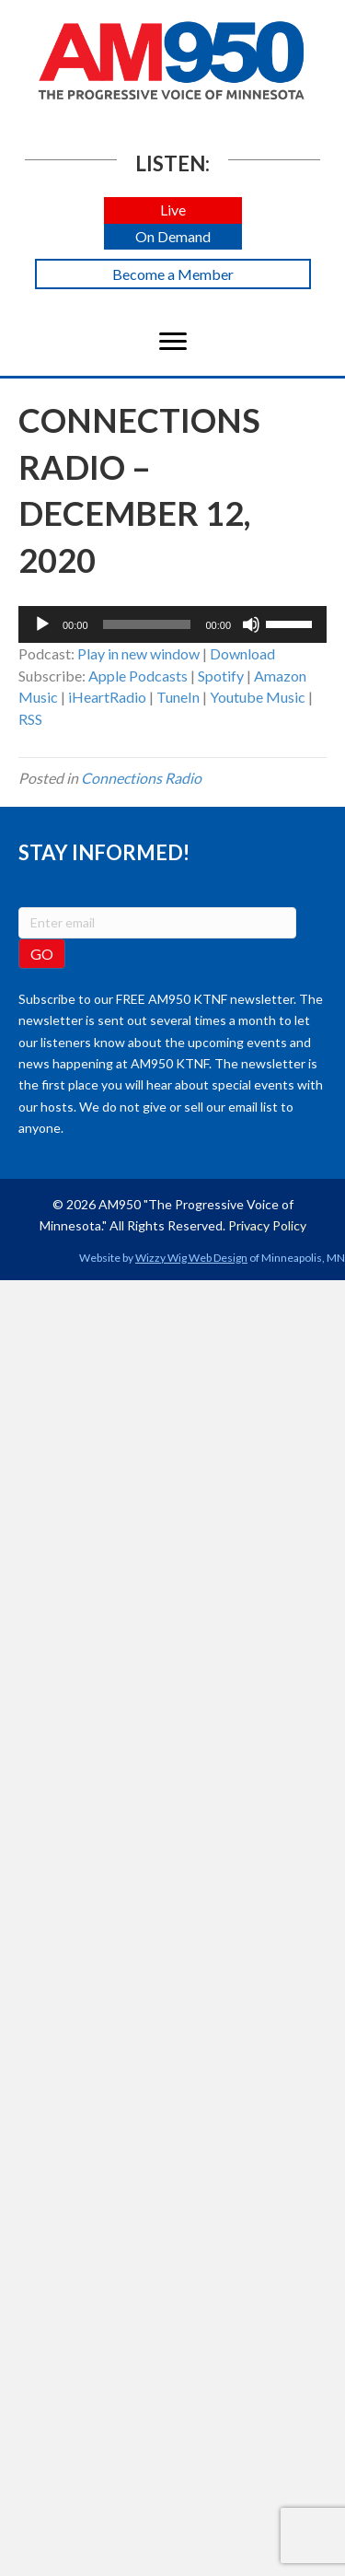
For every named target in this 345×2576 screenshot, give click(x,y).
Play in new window (138, 653)
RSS (30, 719)
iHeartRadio (107, 696)
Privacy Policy (267, 1225)
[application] (172, 624)
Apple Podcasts (138, 675)
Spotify (221, 675)
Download (242, 653)
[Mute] (251, 624)
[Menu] (173, 341)
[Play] (42, 624)
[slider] (147, 624)
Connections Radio (141, 778)
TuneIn (178, 696)
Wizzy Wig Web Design (191, 1258)
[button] (173, 210)
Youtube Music (257, 696)
